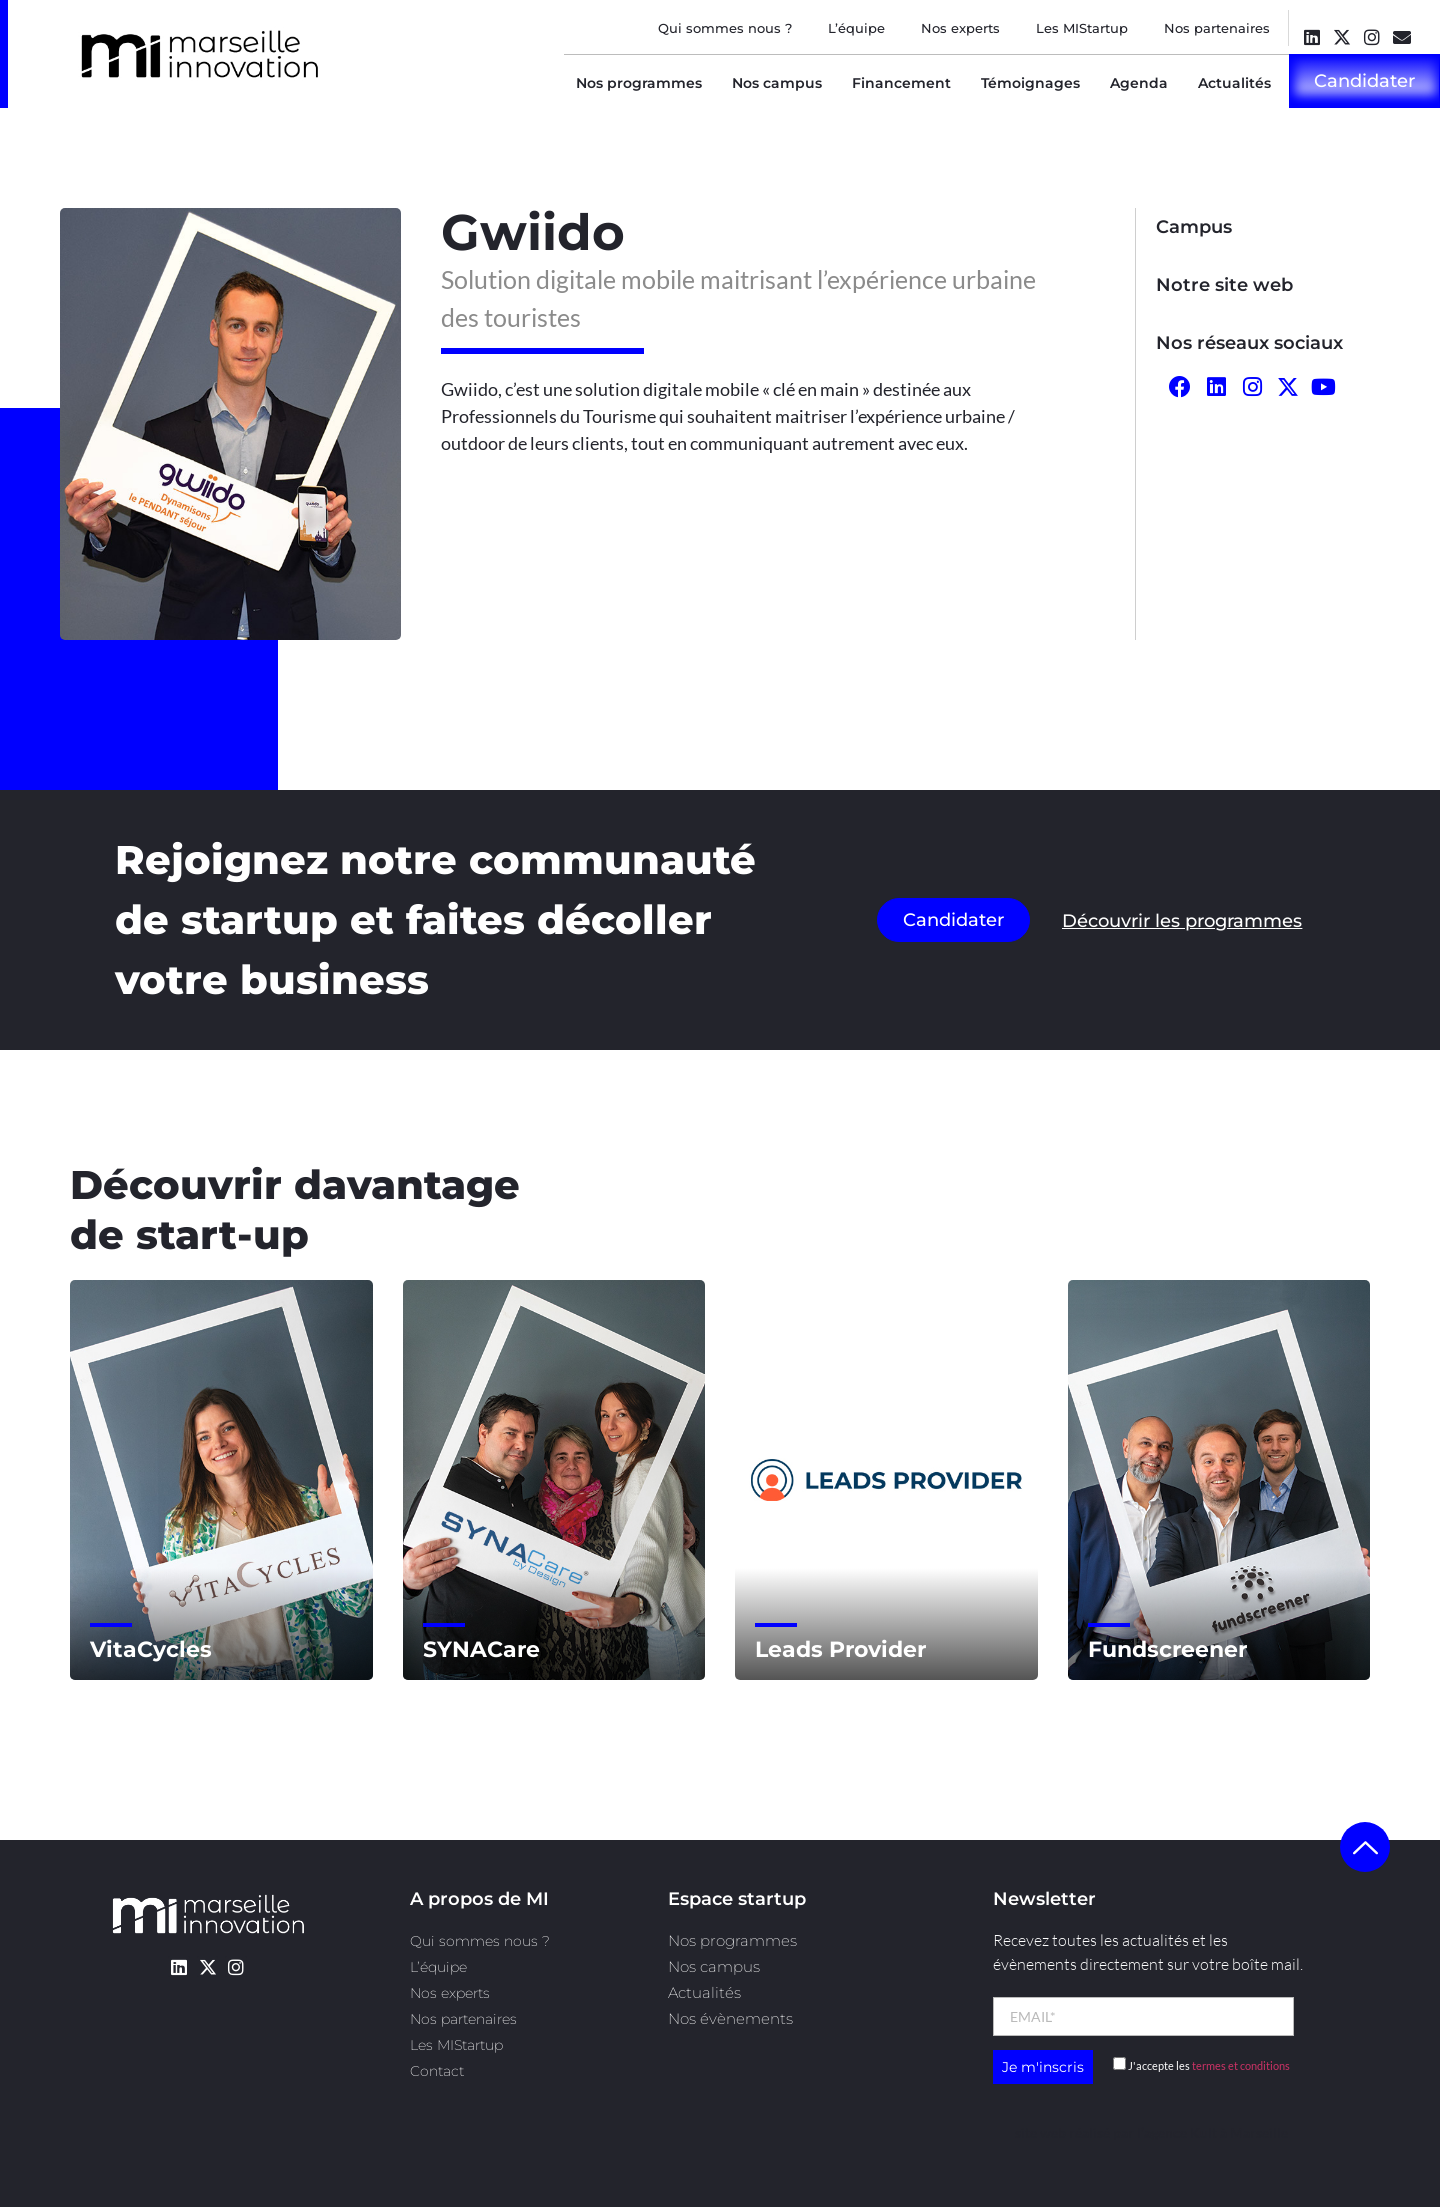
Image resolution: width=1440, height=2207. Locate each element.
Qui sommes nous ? (725, 28)
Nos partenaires (1217, 28)
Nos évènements (730, 2018)
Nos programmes (639, 83)
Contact (437, 2071)
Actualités (1234, 83)
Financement (901, 83)
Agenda (1139, 83)
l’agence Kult (1177, 2132)
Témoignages (1030, 83)
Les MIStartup (1082, 28)
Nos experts (960, 28)
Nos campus (777, 83)
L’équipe (856, 28)
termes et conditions (1241, 2065)
